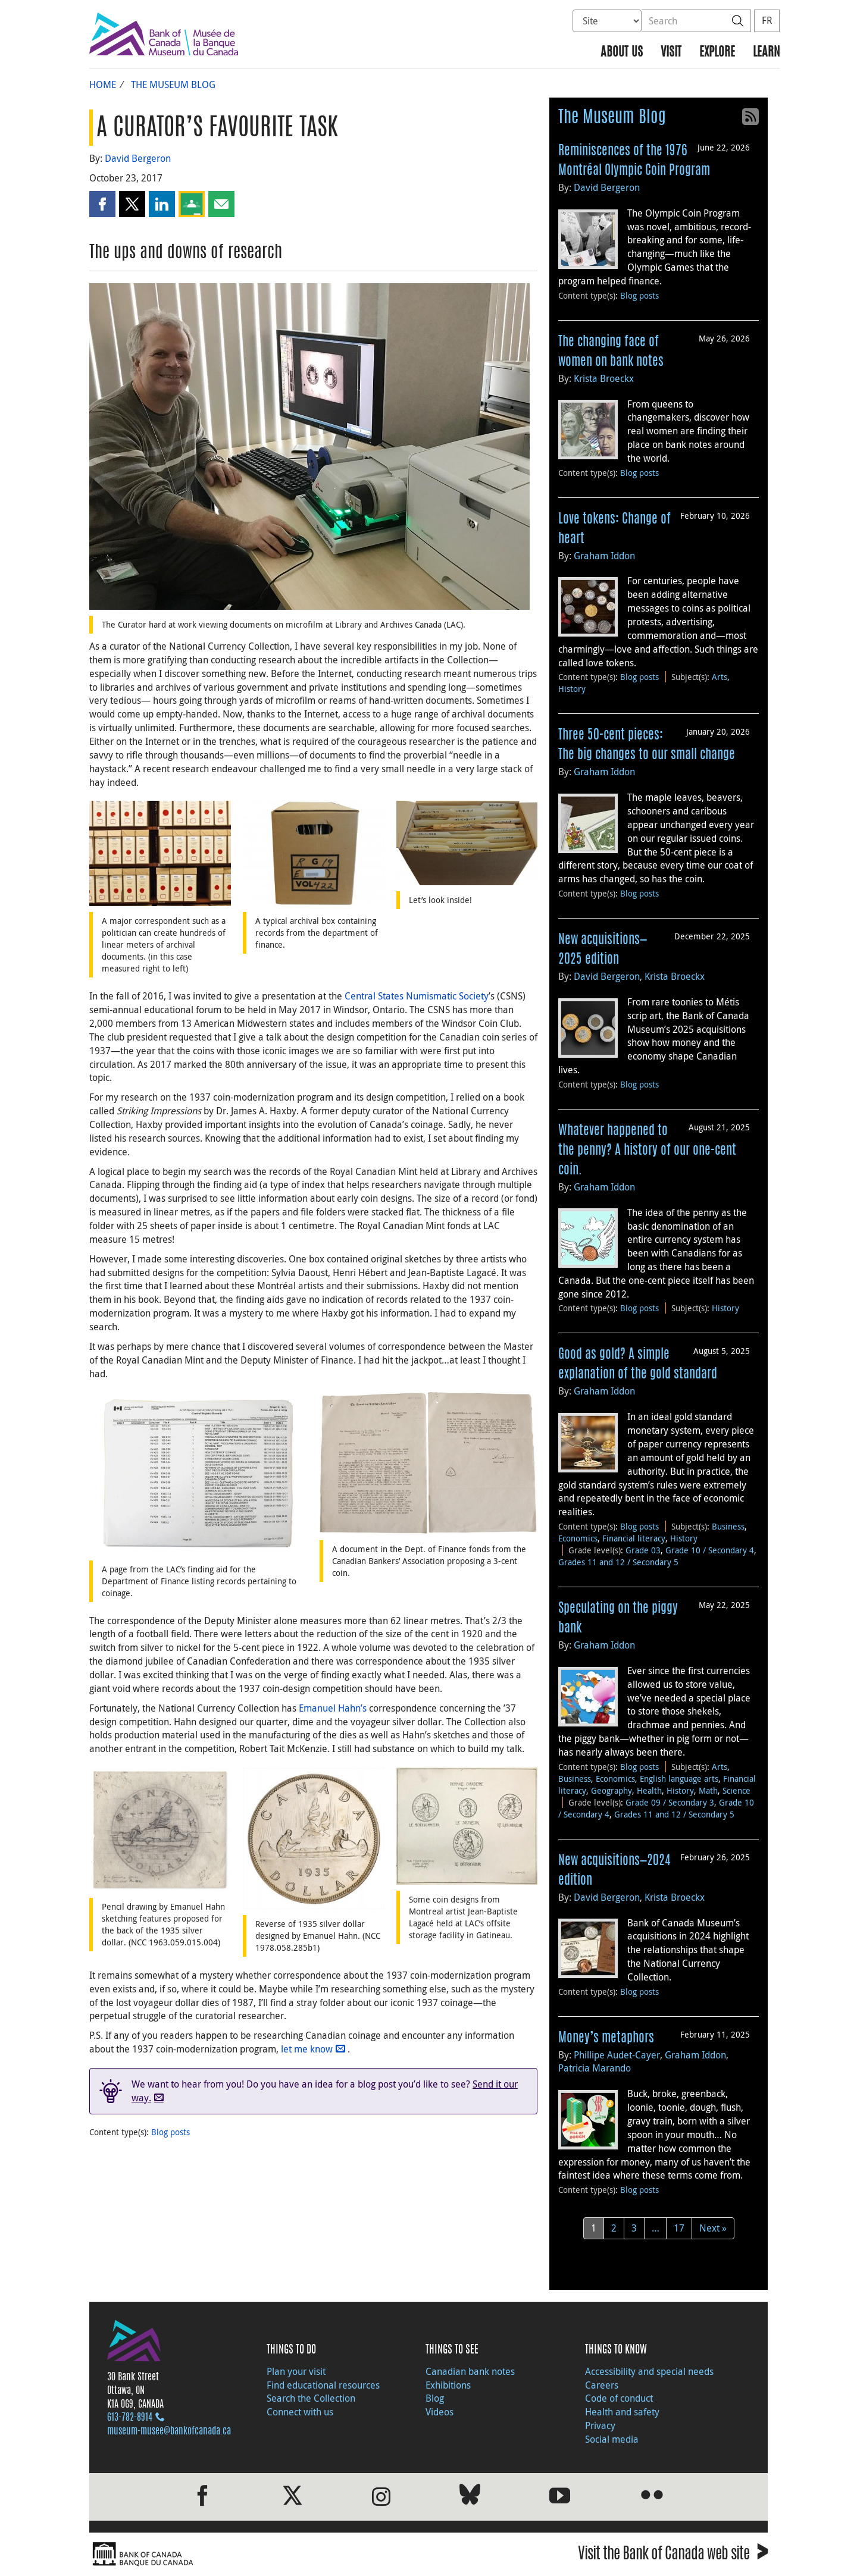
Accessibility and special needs (649, 2371)
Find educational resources (323, 2385)
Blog (435, 2398)
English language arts (679, 1778)
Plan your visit (296, 2371)
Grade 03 (643, 1550)
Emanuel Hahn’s (333, 1708)
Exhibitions (448, 2385)
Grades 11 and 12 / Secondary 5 (618, 1562)
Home (102, 84)
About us (621, 52)
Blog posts (170, 2132)
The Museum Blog (173, 84)
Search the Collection (311, 2398)
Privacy (600, 2425)
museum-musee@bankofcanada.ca (169, 2431)
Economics (578, 1538)
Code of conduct (619, 2398)
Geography (611, 1790)
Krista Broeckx (604, 378)
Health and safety (622, 2411)
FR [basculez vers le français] (767, 20)
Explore (717, 52)
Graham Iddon (604, 555)
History (572, 688)
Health (649, 1790)
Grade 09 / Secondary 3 (669, 1802)
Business (728, 1526)
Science (736, 1790)
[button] (102, 204)
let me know (307, 2048)
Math (708, 1790)
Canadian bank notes (470, 2371)
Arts (719, 676)
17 (679, 2228)
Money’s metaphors (606, 2038)
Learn (766, 52)
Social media (612, 2439)
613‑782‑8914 (129, 2418)
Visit (671, 52)
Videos (439, 2411)
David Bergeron (138, 158)
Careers (601, 2385)
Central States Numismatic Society (417, 995)
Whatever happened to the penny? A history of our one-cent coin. (647, 1150)
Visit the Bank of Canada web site (673, 2555)
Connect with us (300, 2411)
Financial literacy (633, 1538)
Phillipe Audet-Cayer (617, 2054)
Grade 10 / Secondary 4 (709, 1550)
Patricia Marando (594, 2067)
